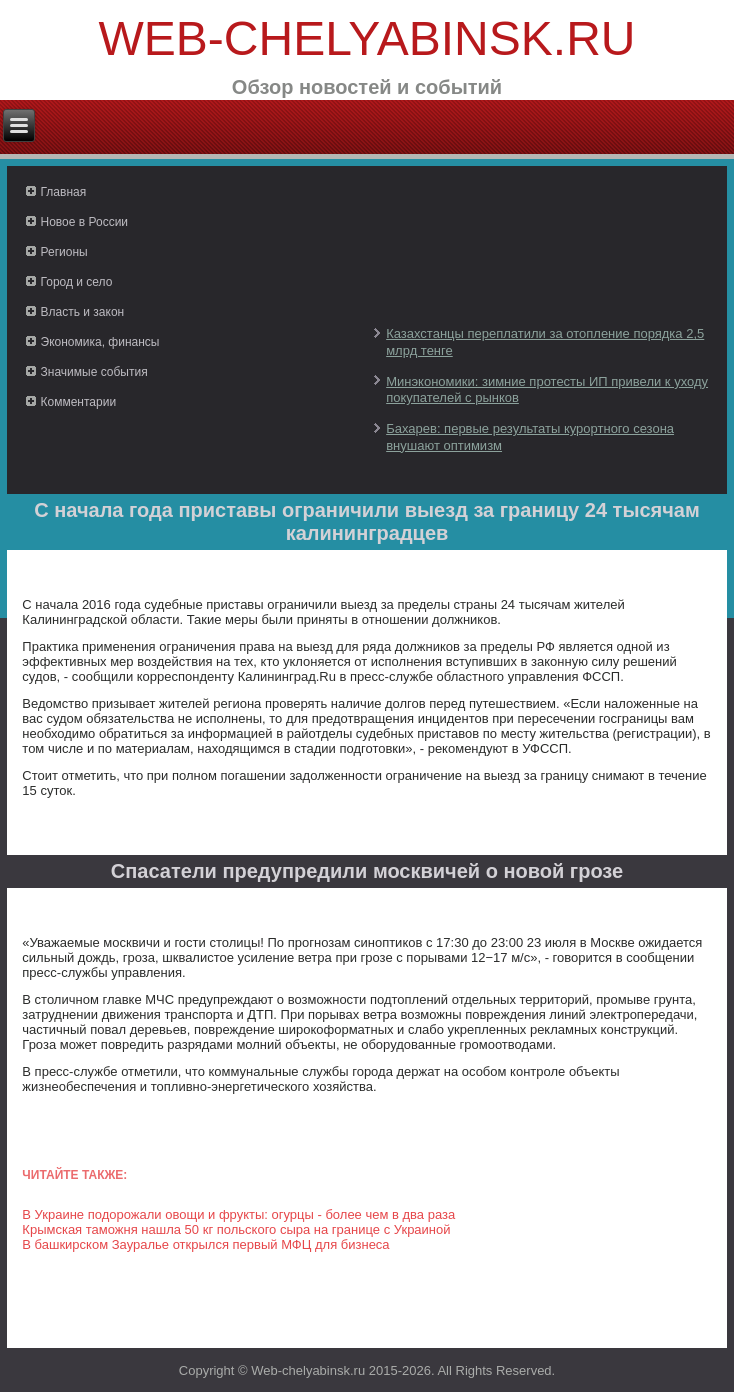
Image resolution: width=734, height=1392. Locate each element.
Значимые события (94, 372)
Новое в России (85, 222)
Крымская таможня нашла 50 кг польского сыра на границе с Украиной (236, 1229)
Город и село (77, 282)
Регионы (64, 252)
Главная (64, 192)
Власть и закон (83, 312)
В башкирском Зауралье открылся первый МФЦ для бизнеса (205, 1244)
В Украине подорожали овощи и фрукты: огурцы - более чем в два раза (238, 1214)
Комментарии (79, 402)
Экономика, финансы (100, 342)
